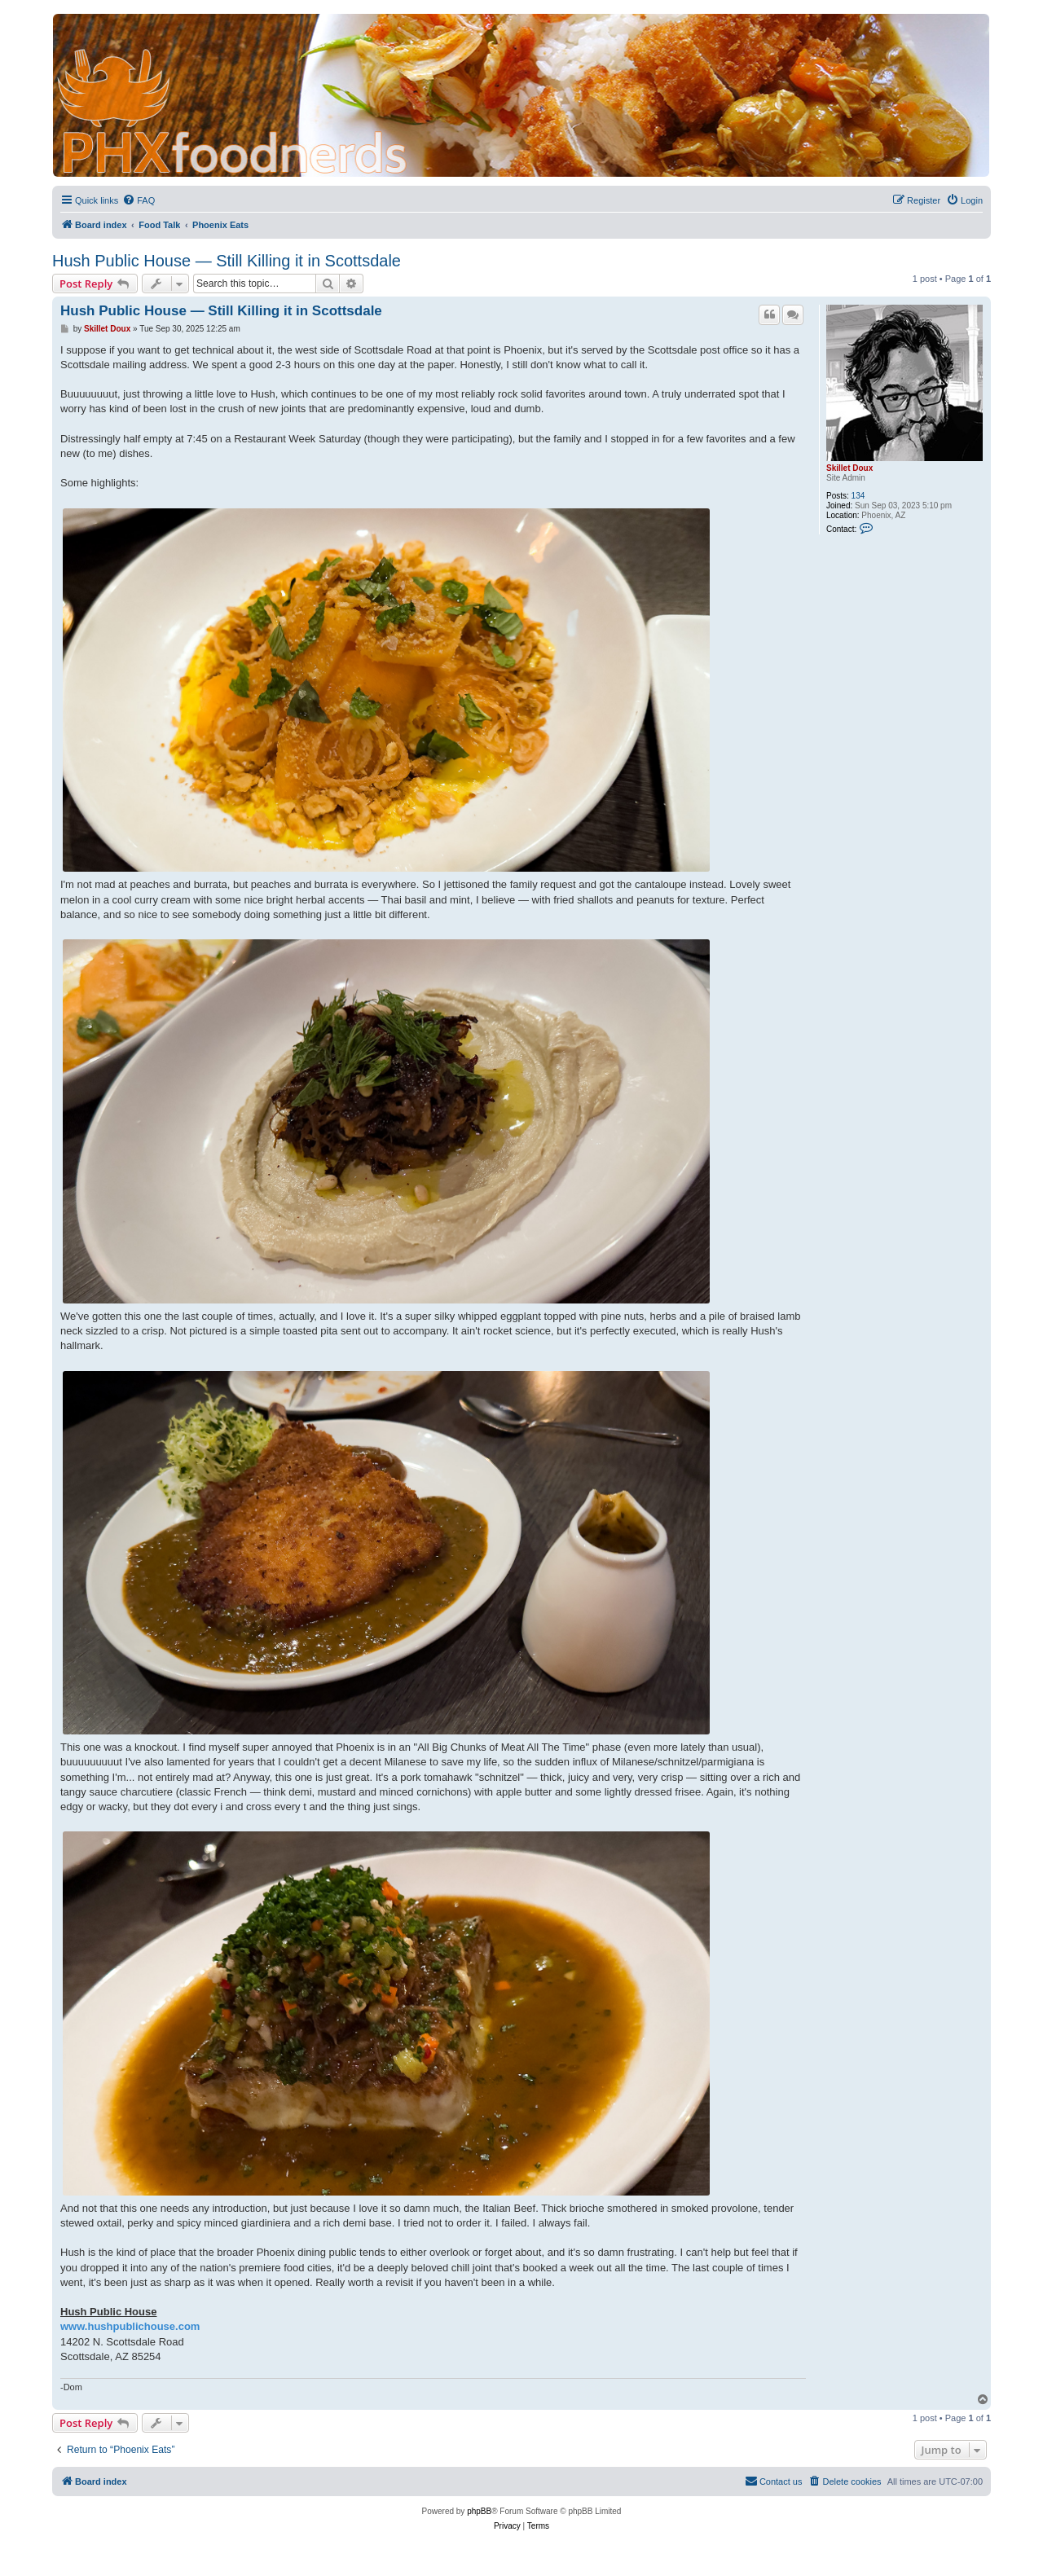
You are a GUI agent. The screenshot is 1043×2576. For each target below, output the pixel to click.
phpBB (479, 2511)
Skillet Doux (849, 468)
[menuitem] (138, 200)
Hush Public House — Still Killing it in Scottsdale (226, 261)
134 (858, 495)
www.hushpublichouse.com (130, 2326)
